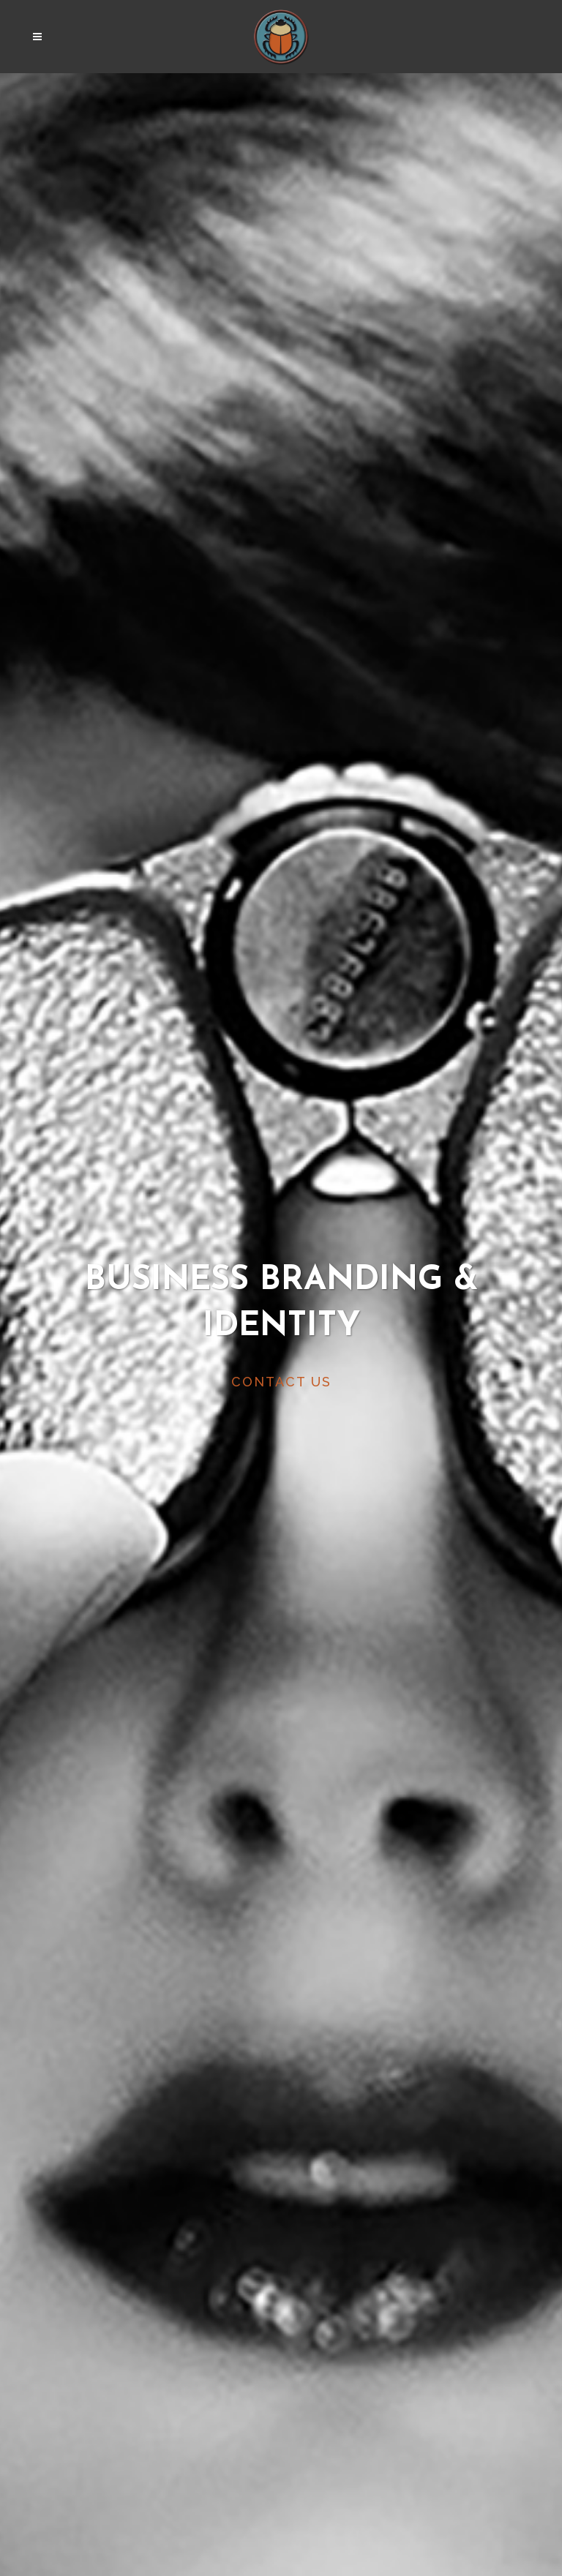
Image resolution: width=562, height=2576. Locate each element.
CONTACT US (281, 1381)
